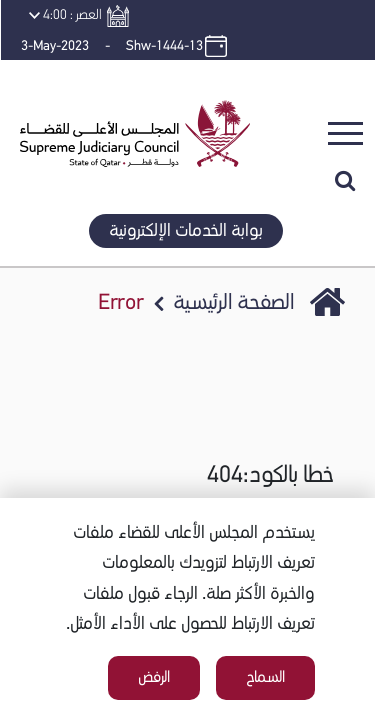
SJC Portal (327, 305)
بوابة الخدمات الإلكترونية (186, 231)
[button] (128, 84)
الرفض (154, 678)
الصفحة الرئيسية (233, 303)
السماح (265, 678)
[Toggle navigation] (345, 133)
